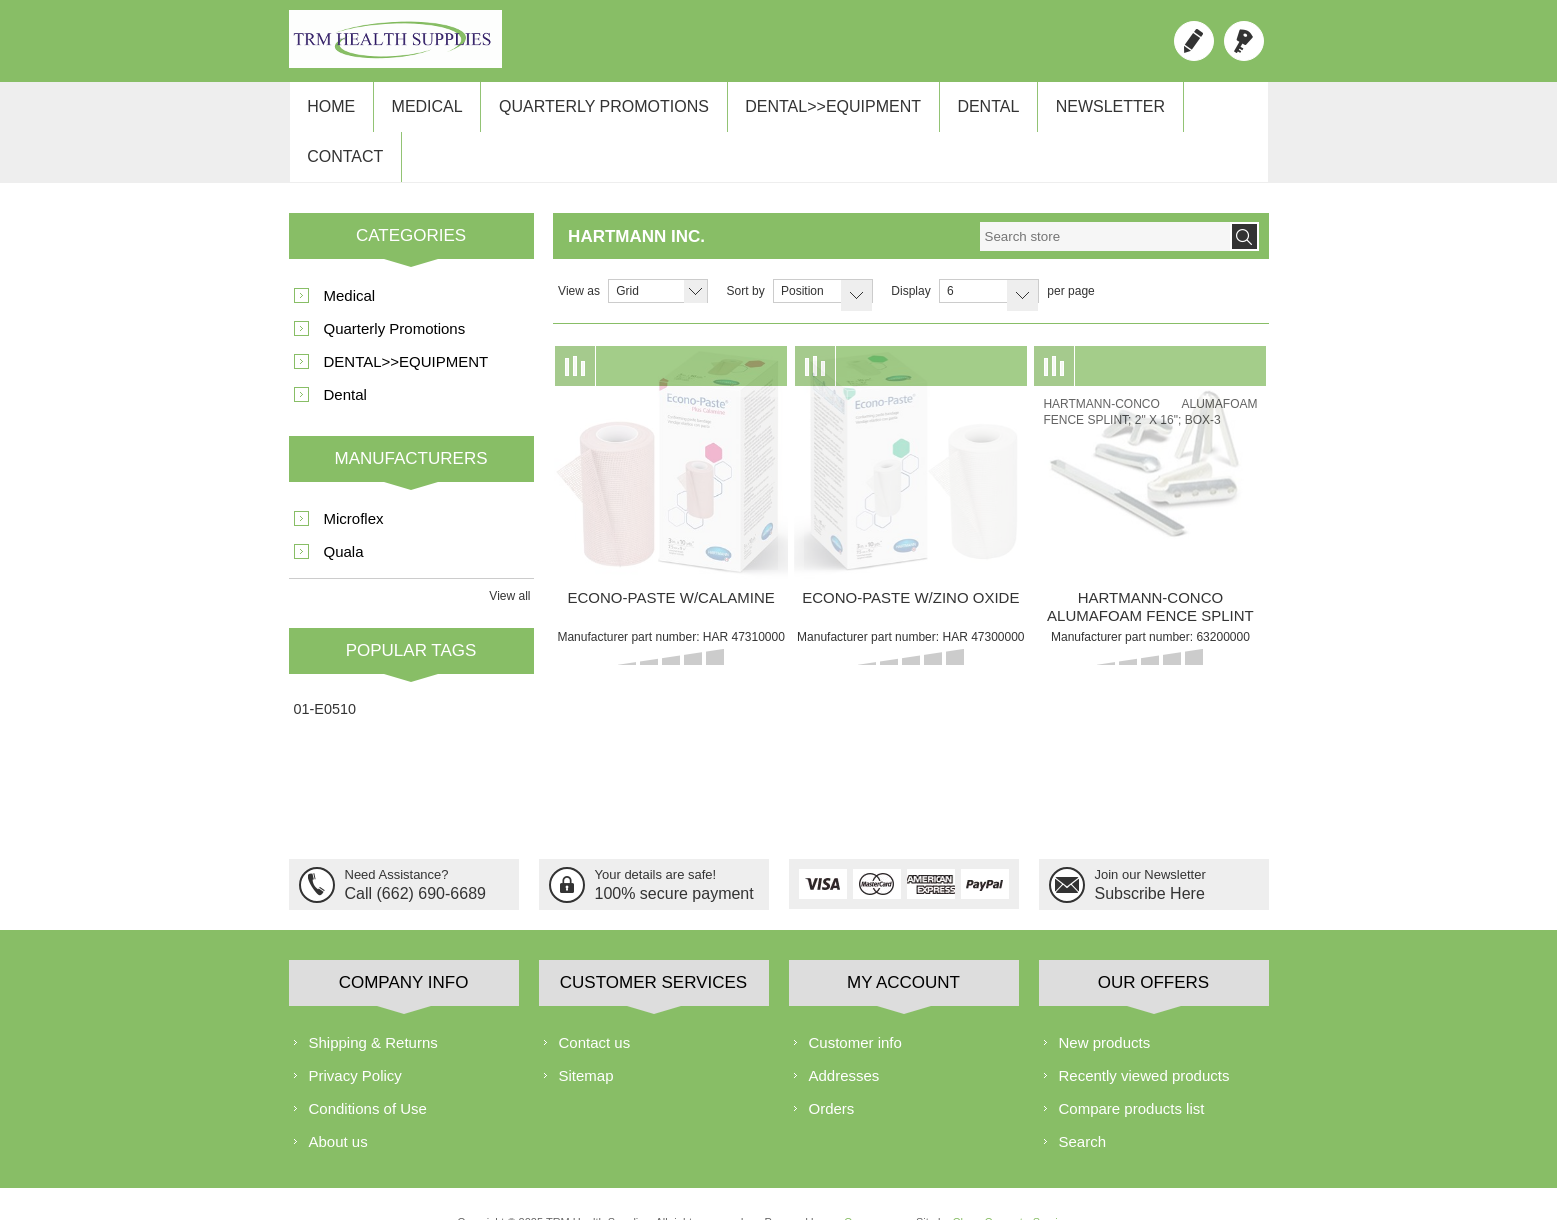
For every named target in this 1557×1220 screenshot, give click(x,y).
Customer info (855, 1001)
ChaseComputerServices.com (1026, 1181)
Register (1194, 41)
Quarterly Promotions (591, 111)
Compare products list (1132, 1067)
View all (509, 556)
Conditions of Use (368, 1067)
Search (1083, 1100)
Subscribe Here (1150, 850)
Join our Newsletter (1150, 834)
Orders (832, 1067)
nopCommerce (862, 1181)
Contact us (595, 1001)
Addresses (844, 1034)
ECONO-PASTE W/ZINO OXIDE (910, 557)
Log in (1244, 41)
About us (338, 1100)
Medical (419, 111)
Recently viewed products (1144, 1034)
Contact (1204, 111)
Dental (964, 111)
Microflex (354, 478)
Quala (344, 511)
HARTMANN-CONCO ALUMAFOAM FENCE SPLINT (1150, 566)
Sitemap (586, 1034)
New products (1105, 1001)
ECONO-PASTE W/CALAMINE (671, 557)
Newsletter (1080, 111)
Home (329, 111)
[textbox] (1105, 196)
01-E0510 (325, 669)
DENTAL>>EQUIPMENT (814, 111)
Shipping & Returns (373, 1001)
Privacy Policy (355, 1034)
